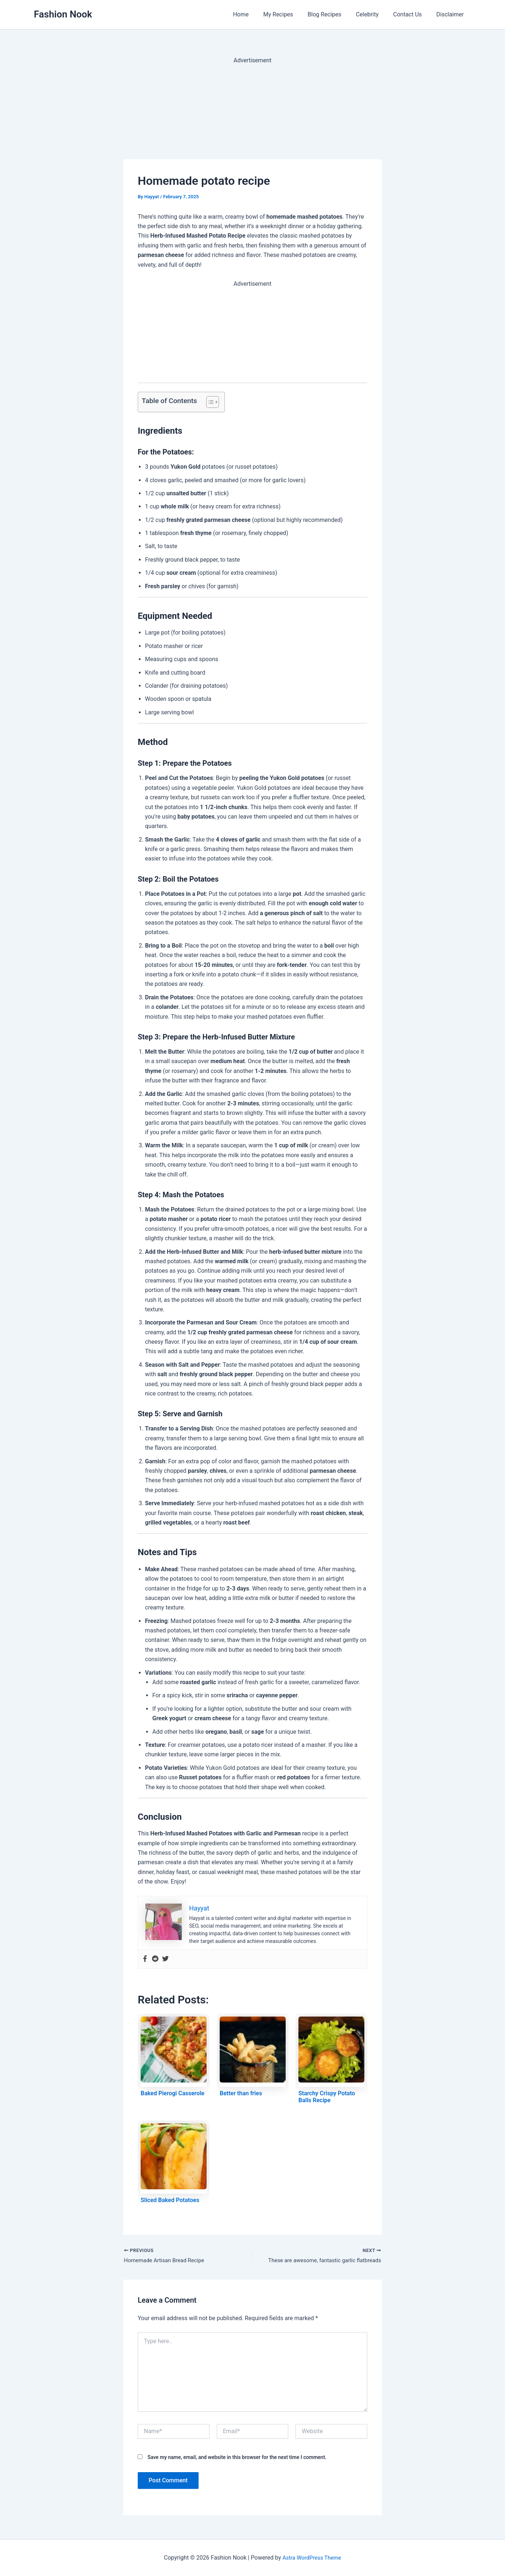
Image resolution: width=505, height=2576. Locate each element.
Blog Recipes (334, 14)
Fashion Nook (63, 14)
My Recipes (291, 14)
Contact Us (412, 14)
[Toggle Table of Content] (209, 402)
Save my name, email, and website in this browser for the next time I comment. (237, 2458)
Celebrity (374, 14)
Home (257, 14)
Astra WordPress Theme (311, 2557)
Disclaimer (451, 14)
